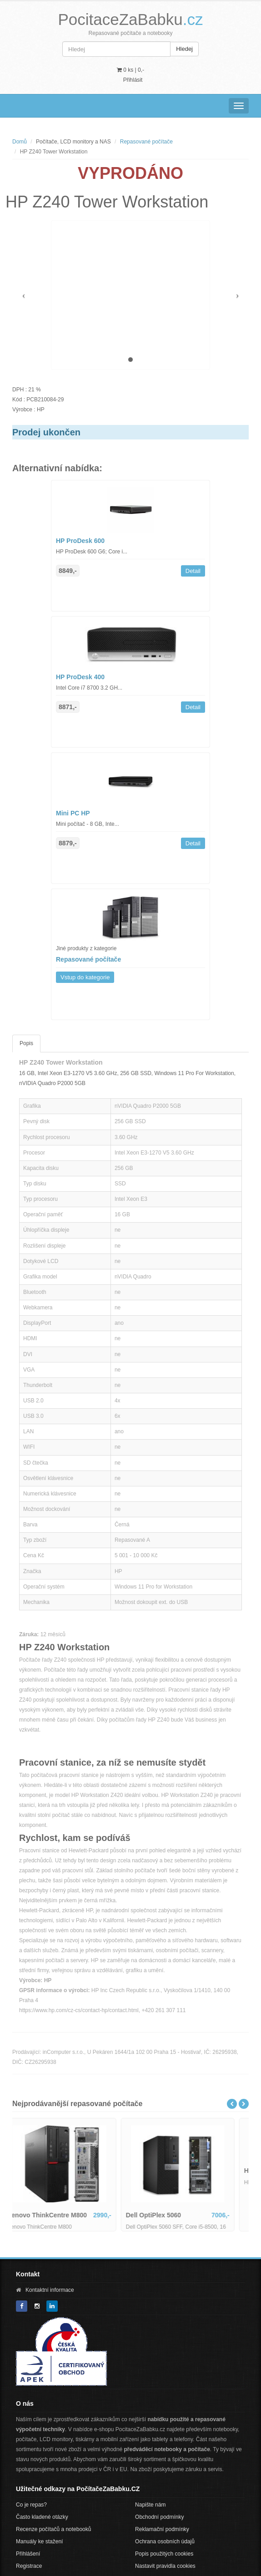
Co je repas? (31, 2505)
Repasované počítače (146, 141)
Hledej (184, 48)
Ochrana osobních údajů (165, 2541)
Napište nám (150, 2505)
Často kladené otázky (42, 2517)
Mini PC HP (73, 813)
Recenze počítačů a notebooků (53, 2529)
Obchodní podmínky (159, 2517)
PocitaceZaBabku (130, 19)
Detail (193, 571)
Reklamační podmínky (162, 2529)
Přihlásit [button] (133, 80)
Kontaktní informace (49, 2290)
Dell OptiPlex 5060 (165, 2215)
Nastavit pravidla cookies (165, 2566)
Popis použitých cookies (164, 2554)
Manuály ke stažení (39, 2541)
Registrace (29, 2566)
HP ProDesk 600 (80, 540)
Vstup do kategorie (85, 977)
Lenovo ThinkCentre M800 (59, 2215)
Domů (19, 141)
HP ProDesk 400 (80, 677)
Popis (26, 1043)
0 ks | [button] (130, 70)
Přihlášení (28, 2554)
